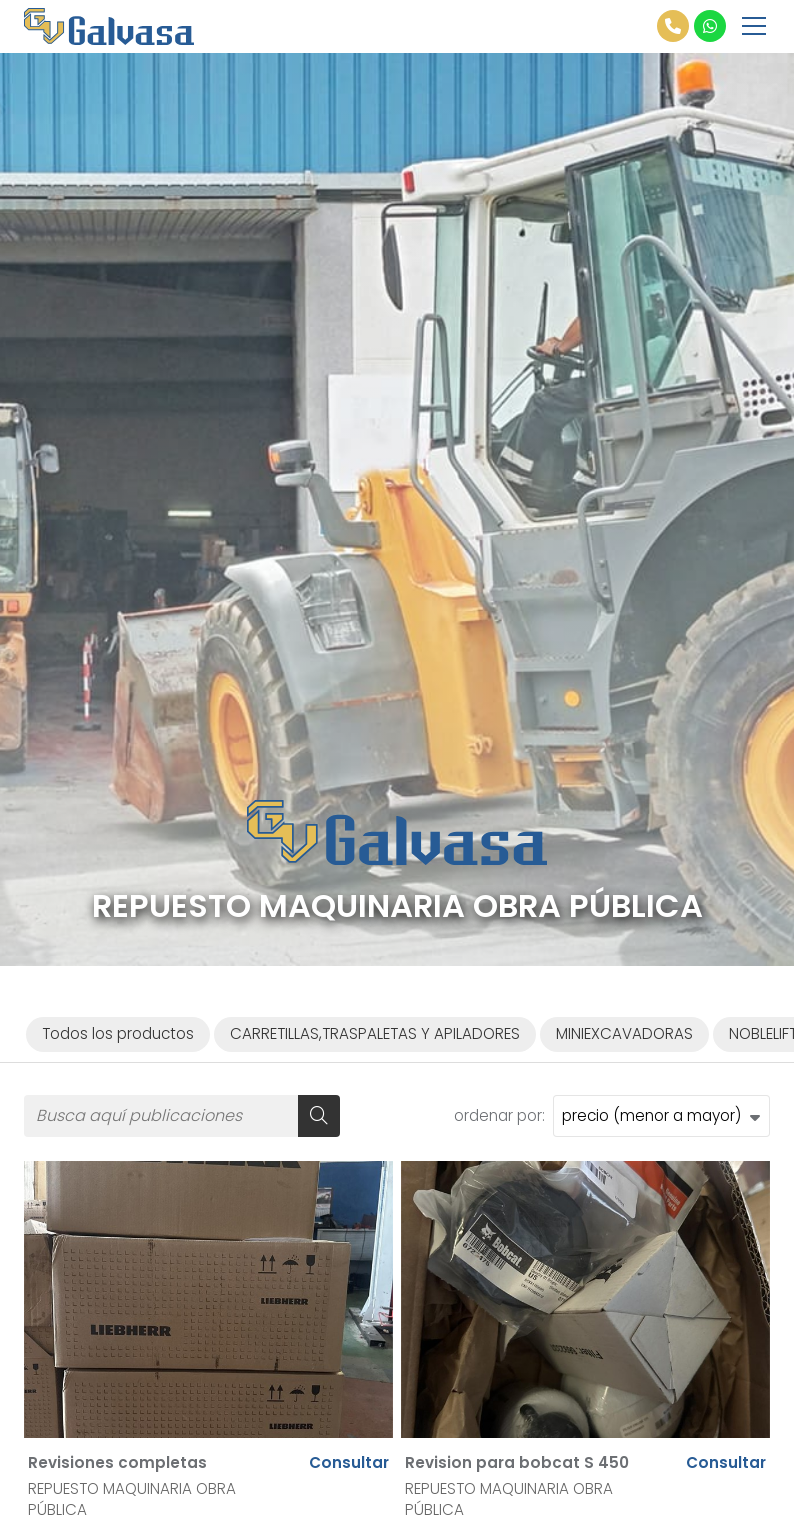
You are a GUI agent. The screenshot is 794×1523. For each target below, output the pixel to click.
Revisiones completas (117, 1462)
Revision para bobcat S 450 (517, 1462)
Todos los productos (118, 1033)
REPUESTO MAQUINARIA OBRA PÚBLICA (132, 1499)
